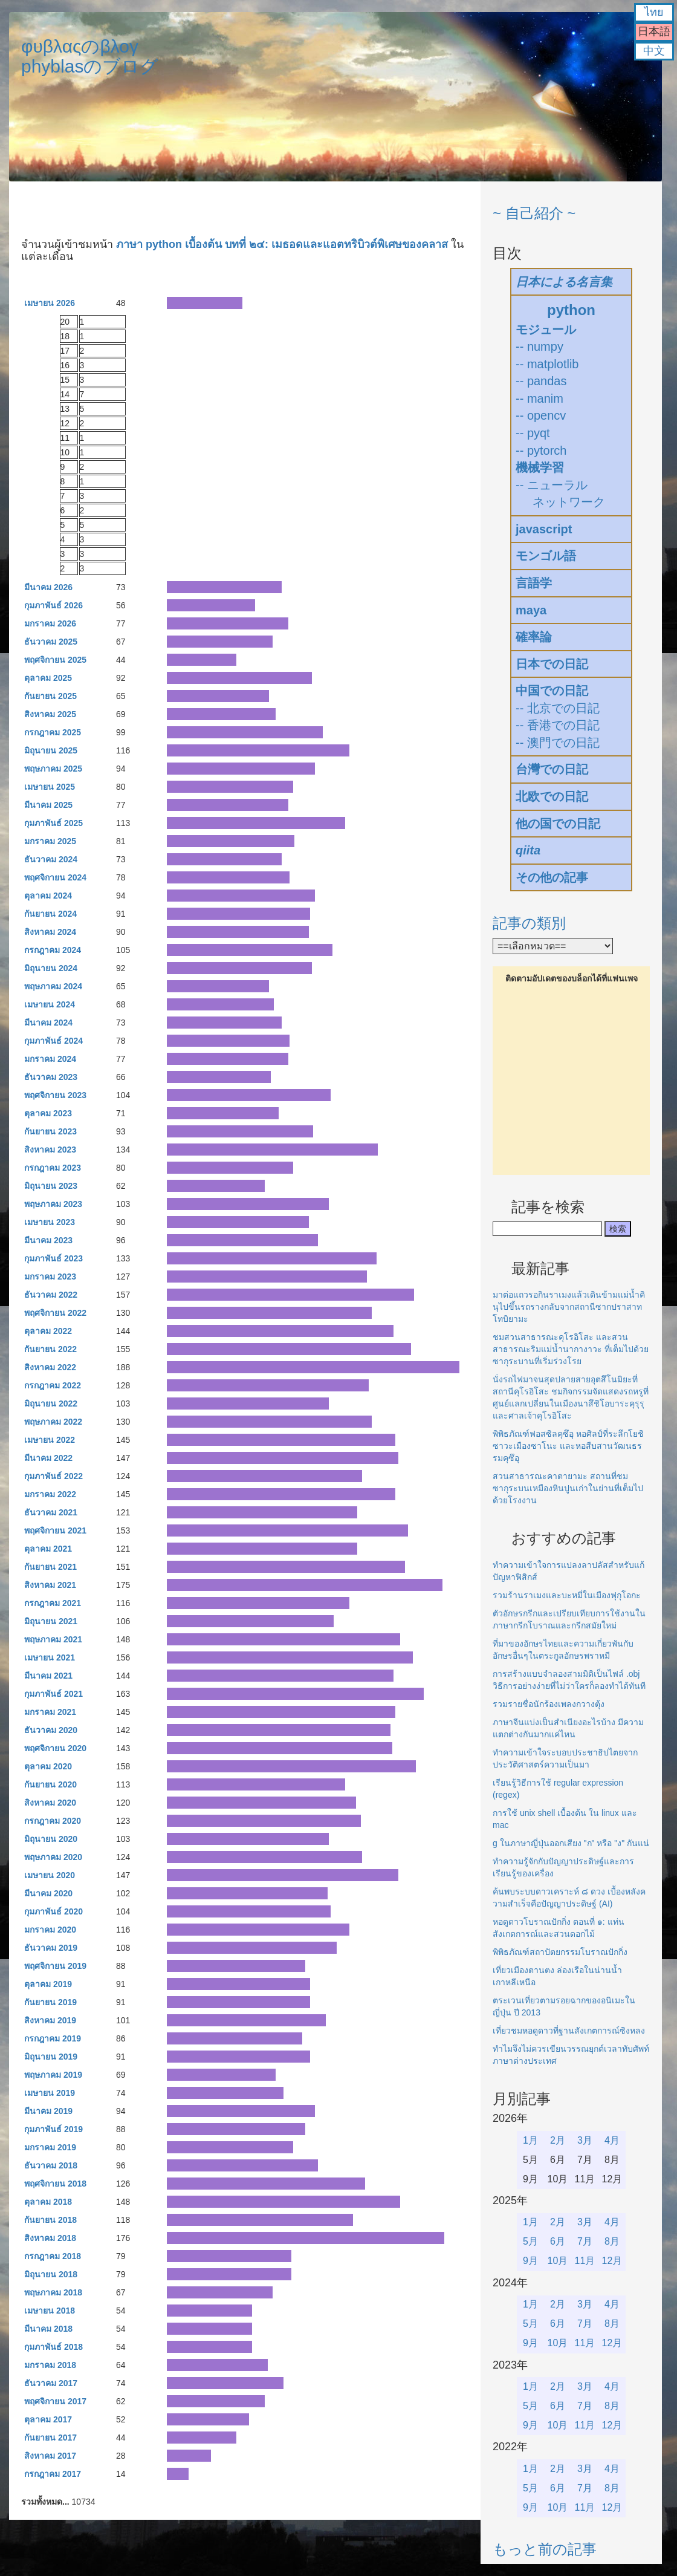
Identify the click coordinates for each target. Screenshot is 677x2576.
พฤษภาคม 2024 (53, 986)
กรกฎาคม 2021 (52, 1603)
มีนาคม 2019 (48, 2111)
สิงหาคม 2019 (50, 2020)
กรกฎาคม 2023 (52, 1168)
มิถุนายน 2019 (50, 2056)
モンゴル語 (546, 555)
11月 (585, 2261)
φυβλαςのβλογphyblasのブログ (89, 56)
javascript (544, 529)
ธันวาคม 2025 (50, 641)
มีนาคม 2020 (48, 1893)
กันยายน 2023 (50, 1131)
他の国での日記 (558, 823)
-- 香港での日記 (558, 725)
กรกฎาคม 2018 (52, 2256)
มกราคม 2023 (50, 1276)
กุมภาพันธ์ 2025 (53, 823)
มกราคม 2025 (50, 841)
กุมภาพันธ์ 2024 (53, 1041)
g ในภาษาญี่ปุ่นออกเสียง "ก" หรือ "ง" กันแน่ (571, 1843)
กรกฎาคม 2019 (52, 2038)
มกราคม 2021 (50, 1712)
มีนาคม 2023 (48, 1240)
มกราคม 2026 (50, 623)
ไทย (654, 12)
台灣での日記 (552, 769)
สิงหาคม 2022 (50, 1367)
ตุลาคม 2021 (48, 1548)
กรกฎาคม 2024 (52, 950)
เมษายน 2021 (49, 1657)
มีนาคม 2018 (48, 2329)
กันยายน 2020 (50, 1784)
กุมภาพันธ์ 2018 (53, 2347)
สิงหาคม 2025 (50, 714)
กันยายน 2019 (50, 2002)
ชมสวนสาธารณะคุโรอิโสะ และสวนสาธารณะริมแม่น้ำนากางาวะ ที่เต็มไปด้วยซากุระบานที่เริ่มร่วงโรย (571, 1349)
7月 (584, 2241)
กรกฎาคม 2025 (52, 732)
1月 (530, 2140)
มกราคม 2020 (50, 1929)
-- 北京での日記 (558, 708)
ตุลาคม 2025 (48, 678)
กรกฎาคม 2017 (52, 2474)
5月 (530, 2241)
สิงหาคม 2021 (50, 1585)
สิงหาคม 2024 (50, 932)
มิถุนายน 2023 (50, 1186)
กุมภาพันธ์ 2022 (53, 1476)
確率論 (534, 636)
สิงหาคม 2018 (50, 2238)
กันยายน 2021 (50, 1567)
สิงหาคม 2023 (50, 1149)
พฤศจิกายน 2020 (55, 1748)
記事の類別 (529, 923)
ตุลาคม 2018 (48, 2202)
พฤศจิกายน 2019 (55, 1966)
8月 (612, 2241)
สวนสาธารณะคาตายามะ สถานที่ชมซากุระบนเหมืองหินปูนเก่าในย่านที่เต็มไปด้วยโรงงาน (568, 1488)
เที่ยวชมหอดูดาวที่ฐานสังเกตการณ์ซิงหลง (569, 2030)
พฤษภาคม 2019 (53, 2075)
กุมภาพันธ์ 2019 (53, 2129)
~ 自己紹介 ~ (534, 213)
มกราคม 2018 (50, 2365)
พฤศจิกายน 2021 (55, 1530)
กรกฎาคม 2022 (52, 1385)
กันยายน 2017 (50, 2437)
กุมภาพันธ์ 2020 (53, 1911)
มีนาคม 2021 (48, 1675)
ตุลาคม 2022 (48, 1331)
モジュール (546, 329)
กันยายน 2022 (50, 1349)
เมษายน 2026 (49, 303)
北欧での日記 (552, 796)
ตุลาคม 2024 (48, 895)
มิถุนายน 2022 (50, 1403)
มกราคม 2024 (50, 1059)
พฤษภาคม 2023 (53, 1204)
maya (531, 610)
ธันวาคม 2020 (50, 1730)
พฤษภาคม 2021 (53, 1639)
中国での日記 (552, 690)
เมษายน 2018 (49, 2310)
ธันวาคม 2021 (50, 1512)
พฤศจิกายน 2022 (55, 1313)
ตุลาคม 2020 (48, 1766)
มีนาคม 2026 (48, 587)
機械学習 (540, 467)
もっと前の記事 (545, 2549)
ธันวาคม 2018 (50, 2165)
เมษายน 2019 (49, 2093)
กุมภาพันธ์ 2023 (53, 1258)
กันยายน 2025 (50, 696)
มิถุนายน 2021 (50, 1621)
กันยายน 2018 (50, 2220)
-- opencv (541, 415)
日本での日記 (552, 664)
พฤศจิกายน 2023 (55, 1095)
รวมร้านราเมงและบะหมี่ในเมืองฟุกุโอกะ (567, 1595)
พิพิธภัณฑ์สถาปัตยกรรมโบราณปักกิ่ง (560, 1952)
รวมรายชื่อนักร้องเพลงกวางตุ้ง (548, 1704)
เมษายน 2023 (49, 1222)
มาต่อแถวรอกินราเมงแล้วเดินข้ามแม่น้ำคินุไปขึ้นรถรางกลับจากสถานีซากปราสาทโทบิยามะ (569, 1307)
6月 (557, 2241)
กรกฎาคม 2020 (52, 1821)
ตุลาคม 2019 (48, 1984)
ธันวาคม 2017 (50, 2383)
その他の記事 (552, 877)
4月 (612, 2140)
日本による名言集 (564, 281)
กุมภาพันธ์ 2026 (53, 605)
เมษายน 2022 (49, 1440)
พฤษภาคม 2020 (53, 1857)
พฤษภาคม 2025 (53, 768)
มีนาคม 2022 (48, 1458)
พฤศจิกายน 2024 (55, 877)
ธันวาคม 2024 (50, 859)
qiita (528, 850)
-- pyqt (533, 433)
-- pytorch (541, 450)
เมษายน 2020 (49, 1875)
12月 (612, 2261)
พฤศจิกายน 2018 (55, 2183)
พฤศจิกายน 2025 (55, 660)
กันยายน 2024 (50, 914)
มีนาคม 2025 (48, 805)
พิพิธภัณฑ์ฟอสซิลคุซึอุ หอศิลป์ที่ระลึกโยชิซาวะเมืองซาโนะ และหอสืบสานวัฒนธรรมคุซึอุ (568, 1446)
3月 (584, 2140)
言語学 (534, 583)
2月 (557, 2140)
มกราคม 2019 (50, 2147)
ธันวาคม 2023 (50, 1077)
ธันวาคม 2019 (50, 1948)
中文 (654, 51)
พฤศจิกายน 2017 (55, 2401)
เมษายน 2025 (49, 787)
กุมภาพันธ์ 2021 (53, 1694)
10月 (558, 2261)
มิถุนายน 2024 (50, 968)
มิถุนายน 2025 (50, 750)
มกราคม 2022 (50, 1494)
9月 (530, 2261)
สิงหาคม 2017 (50, 2456)
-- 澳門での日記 (558, 742)
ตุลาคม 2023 (48, 1113)
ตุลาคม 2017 (48, 2419)
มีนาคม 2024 (48, 1022)
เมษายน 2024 (49, 1004)
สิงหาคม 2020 (50, 1802)
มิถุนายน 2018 (50, 2274)
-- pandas (541, 381)
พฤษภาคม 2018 (53, 2292)
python (571, 310)
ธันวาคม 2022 (50, 1294)
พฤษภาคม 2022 (53, 1421)
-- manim (539, 398)
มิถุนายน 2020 (50, 1839)
